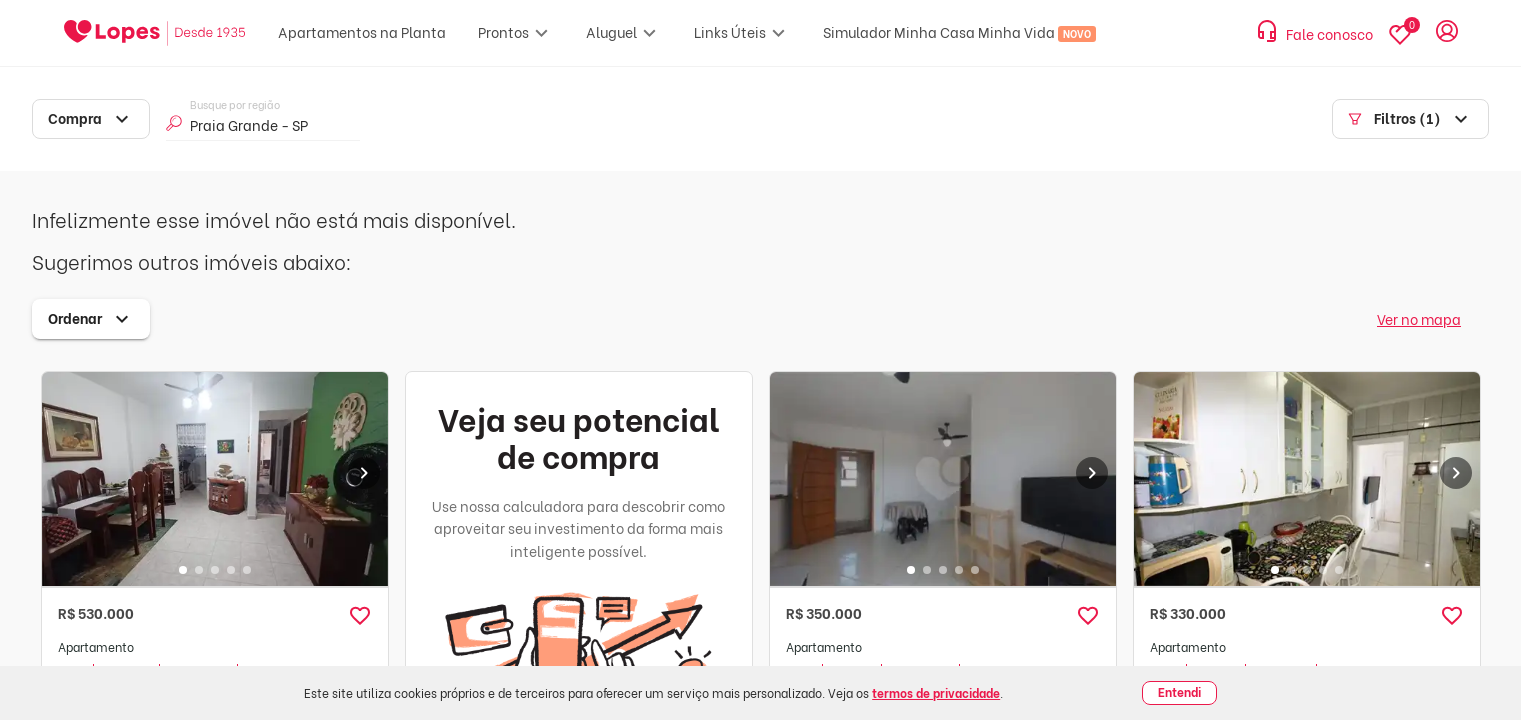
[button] (360, 616)
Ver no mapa (1419, 318)
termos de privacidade (936, 692)
